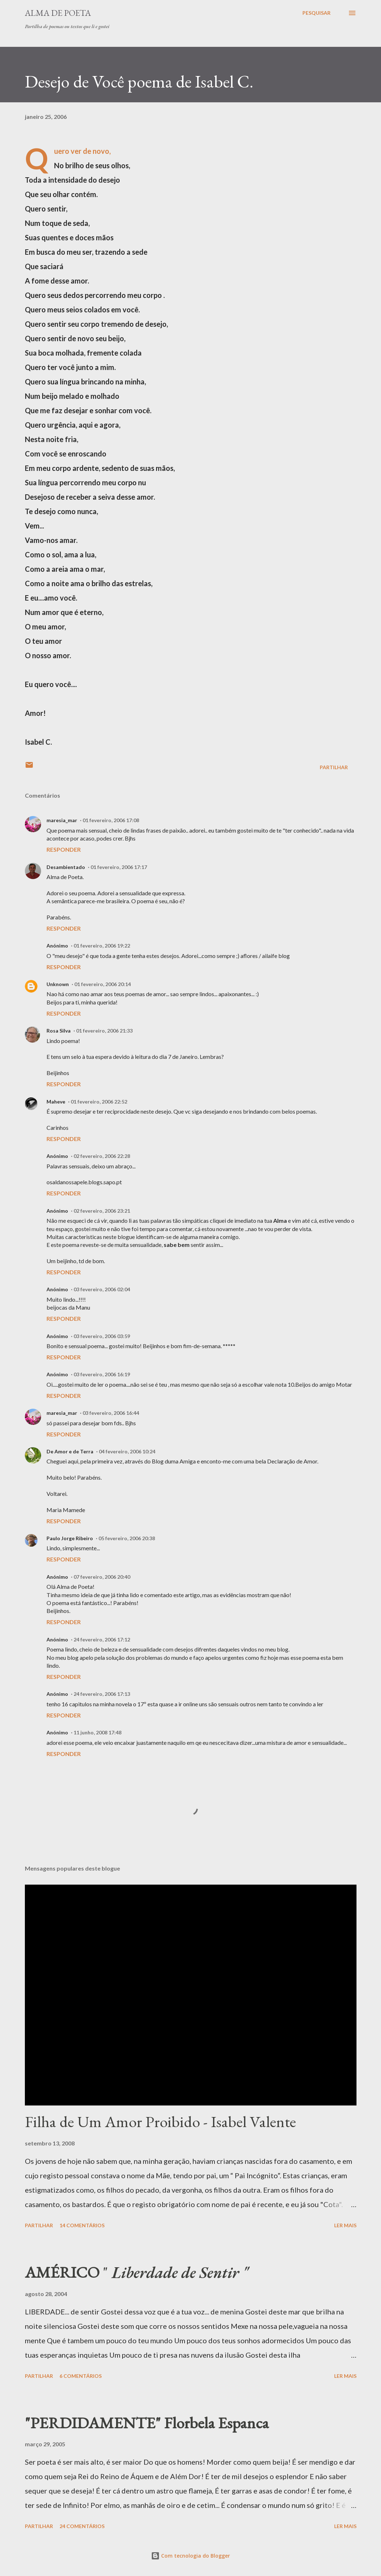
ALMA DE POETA (58, 12)
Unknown (57, 984)
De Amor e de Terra (69, 1451)
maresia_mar (61, 820)
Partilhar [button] (334, 767)
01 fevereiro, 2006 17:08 (111, 820)
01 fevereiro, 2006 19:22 (102, 945)
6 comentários (80, 2376)
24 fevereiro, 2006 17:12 (102, 1639)
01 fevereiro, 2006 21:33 (104, 1031)
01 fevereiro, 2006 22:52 (99, 1101)
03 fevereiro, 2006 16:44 (111, 1413)
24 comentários (82, 2526)
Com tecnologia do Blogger (190, 2555)
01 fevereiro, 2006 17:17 (118, 867)
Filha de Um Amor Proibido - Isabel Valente (160, 2121)
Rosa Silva (58, 1031)
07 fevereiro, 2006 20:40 (102, 1577)
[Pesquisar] (316, 13)
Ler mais (345, 2225)
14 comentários (82, 2225)
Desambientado (65, 867)
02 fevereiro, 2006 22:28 (102, 1156)
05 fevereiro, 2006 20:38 (126, 1538)
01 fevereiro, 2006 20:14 (102, 984)
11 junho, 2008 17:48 (97, 1732)
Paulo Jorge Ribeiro (69, 1538)
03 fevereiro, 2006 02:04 (102, 1289)
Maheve (55, 1101)
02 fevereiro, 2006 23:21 (102, 1211)
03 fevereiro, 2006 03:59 (102, 1336)
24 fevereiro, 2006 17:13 (102, 1694)
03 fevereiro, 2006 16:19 (102, 1374)
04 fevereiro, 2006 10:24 (127, 1451)
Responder (63, 849)
